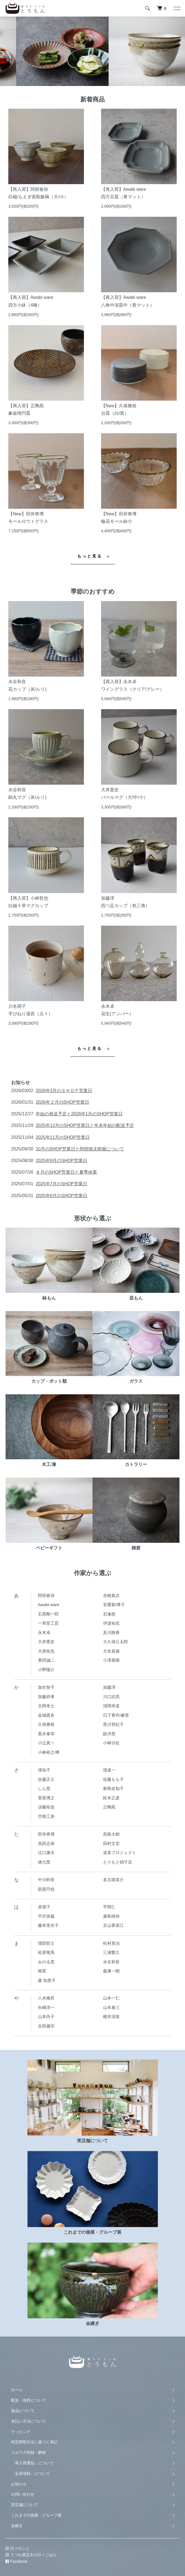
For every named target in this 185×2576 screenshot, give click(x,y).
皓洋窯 (109, 1733)
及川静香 (111, 1632)
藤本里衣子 (48, 1925)
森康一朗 (111, 1971)
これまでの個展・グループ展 (36, 2515)
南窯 (42, 1971)
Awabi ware (48, 1604)
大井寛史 (46, 1641)
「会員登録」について (30, 2473)
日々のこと (18, 2548)
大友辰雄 (111, 1651)
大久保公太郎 (115, 1641)
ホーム (17, 2389)
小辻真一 (46, 1742)
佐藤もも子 (113, 1779)
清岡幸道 (111, 1705)
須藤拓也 (46, 1807)
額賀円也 (46, 1889)
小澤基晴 (111, 1660)
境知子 (44, 1770)
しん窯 (44, 1788)
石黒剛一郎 (48, 1614)
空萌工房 (46, 1816)
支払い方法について (28, 2421)
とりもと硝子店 (117, 1862)
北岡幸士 (46, 1705)
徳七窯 (44, 1862)
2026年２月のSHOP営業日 (62, 1102)
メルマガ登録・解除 (28, 2452)
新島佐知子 (113, 1788)
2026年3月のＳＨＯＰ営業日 (64, 1090)
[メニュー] (176, 8)
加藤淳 (109, 1687)
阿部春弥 (46, 1595)
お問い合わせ (22, 2494)
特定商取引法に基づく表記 (34, 2442)
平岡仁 (109, 1906)
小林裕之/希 (49, 1752)
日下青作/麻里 (116, 1715)
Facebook (16, 2561)
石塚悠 (109, 1614)
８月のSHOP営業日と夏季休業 (66, 1172)
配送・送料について (28, 2400)
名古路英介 (113, 1879)
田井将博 (46, 1834)
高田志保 (46, 1843)
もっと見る (89, 556)
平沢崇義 (46, 1916)
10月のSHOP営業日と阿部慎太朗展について (80, 1149)
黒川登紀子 (113, 1724)
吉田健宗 (46, 2026)
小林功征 (111, 1742)
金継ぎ (17, 2525)
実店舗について (24, 2504)
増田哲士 (46, 1943)
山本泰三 (111, 2007)
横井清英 (111, 2016)
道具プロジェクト (119, 1852)
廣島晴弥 (111, 1916)
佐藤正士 (46, 1779)
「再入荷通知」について (32, 2463)
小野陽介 (46, 1669)
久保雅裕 (46, 1724)
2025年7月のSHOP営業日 (61, 1183)
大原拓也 (46, 1651)
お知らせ (19, 2484)
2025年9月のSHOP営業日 (61, 1160)
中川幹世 (46, 1879)
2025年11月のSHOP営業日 (63, 1137)
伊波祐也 (111, 1623)
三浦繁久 (111, 1952)
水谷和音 (111, 1961)
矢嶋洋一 (46, 2007)
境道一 (109, 1770)
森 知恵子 (47, 1980)
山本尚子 (46, 2016)
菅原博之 (46, 1797)
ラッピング (20, 2431)
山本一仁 (111, 1998)
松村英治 (111, 1943)
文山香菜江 (113, 1925)
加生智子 (46, 1687)
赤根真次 (111, 1595)
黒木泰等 (46, 1733)
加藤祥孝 (46, 1696)
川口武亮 (111, 1696)
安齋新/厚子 (114, 1604)
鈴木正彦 (111, 1797)
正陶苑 (109, 1807)
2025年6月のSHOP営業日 (61, 1195)
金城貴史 (46, 1715)
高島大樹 (111, 1834)
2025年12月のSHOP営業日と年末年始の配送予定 (85, 1125)
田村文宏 (111, 1843)
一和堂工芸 (48, 1623)
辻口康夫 (46, 1852)
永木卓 (44, 1632)
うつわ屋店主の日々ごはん (31, 2554)
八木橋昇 (46, 1998)
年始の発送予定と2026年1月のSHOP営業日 (79, 1113)
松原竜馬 (46, 1952)
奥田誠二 (46, 1660)
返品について (22, 2410)
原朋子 (44, 1906)
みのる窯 (46, 1961)
